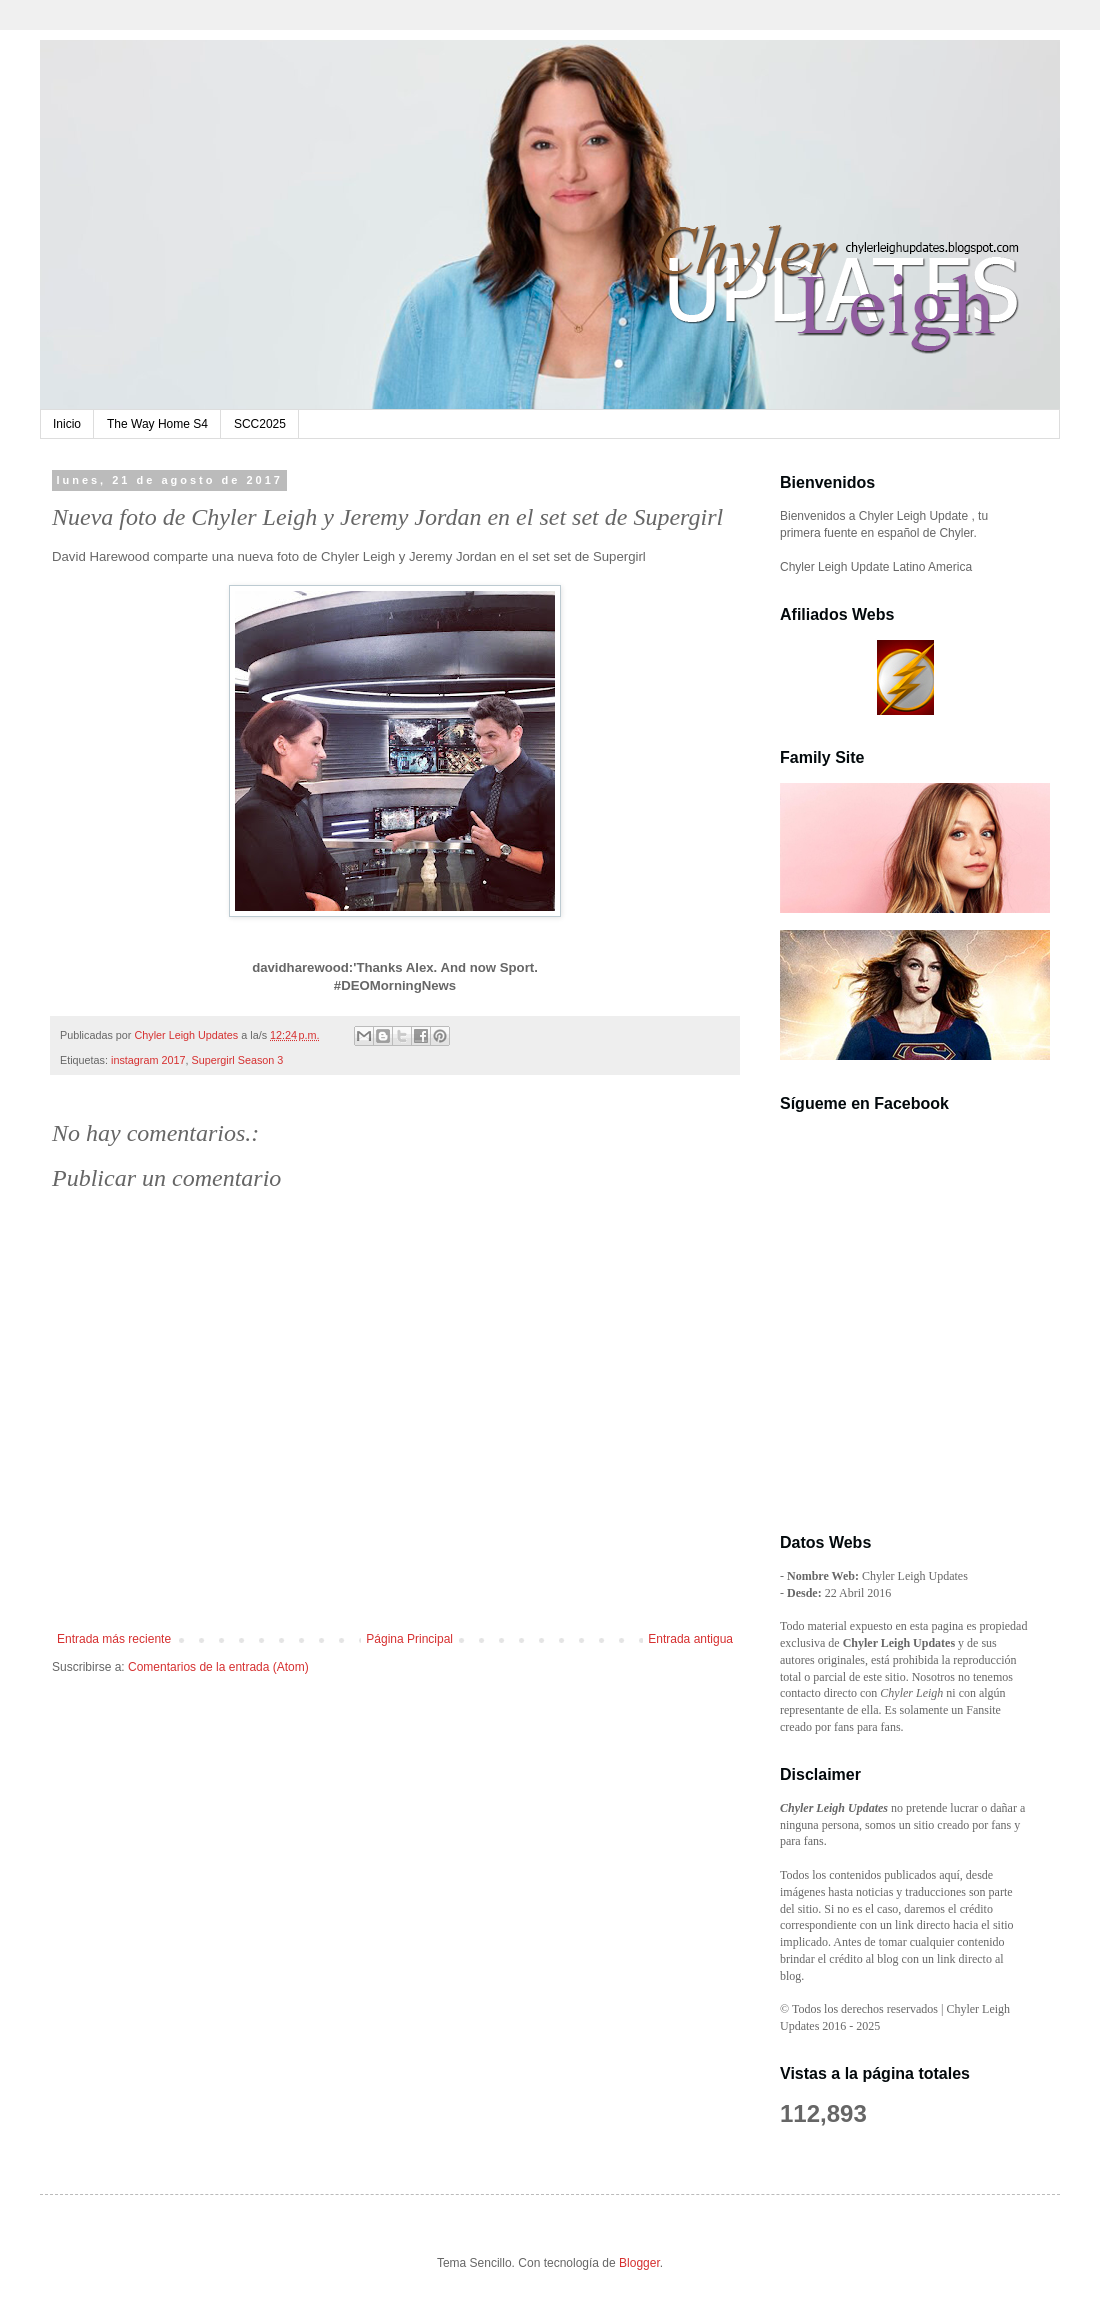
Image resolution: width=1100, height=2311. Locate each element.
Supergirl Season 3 (237, 1060)
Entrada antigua (690, 1639)
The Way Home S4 (157, 424)
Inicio (67, 424)
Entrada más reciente (114, 1639)
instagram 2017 (148, 1060)
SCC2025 (260, 424)
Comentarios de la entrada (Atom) (218, 1667)
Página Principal (409, 1639)
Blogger (639, 2263)
